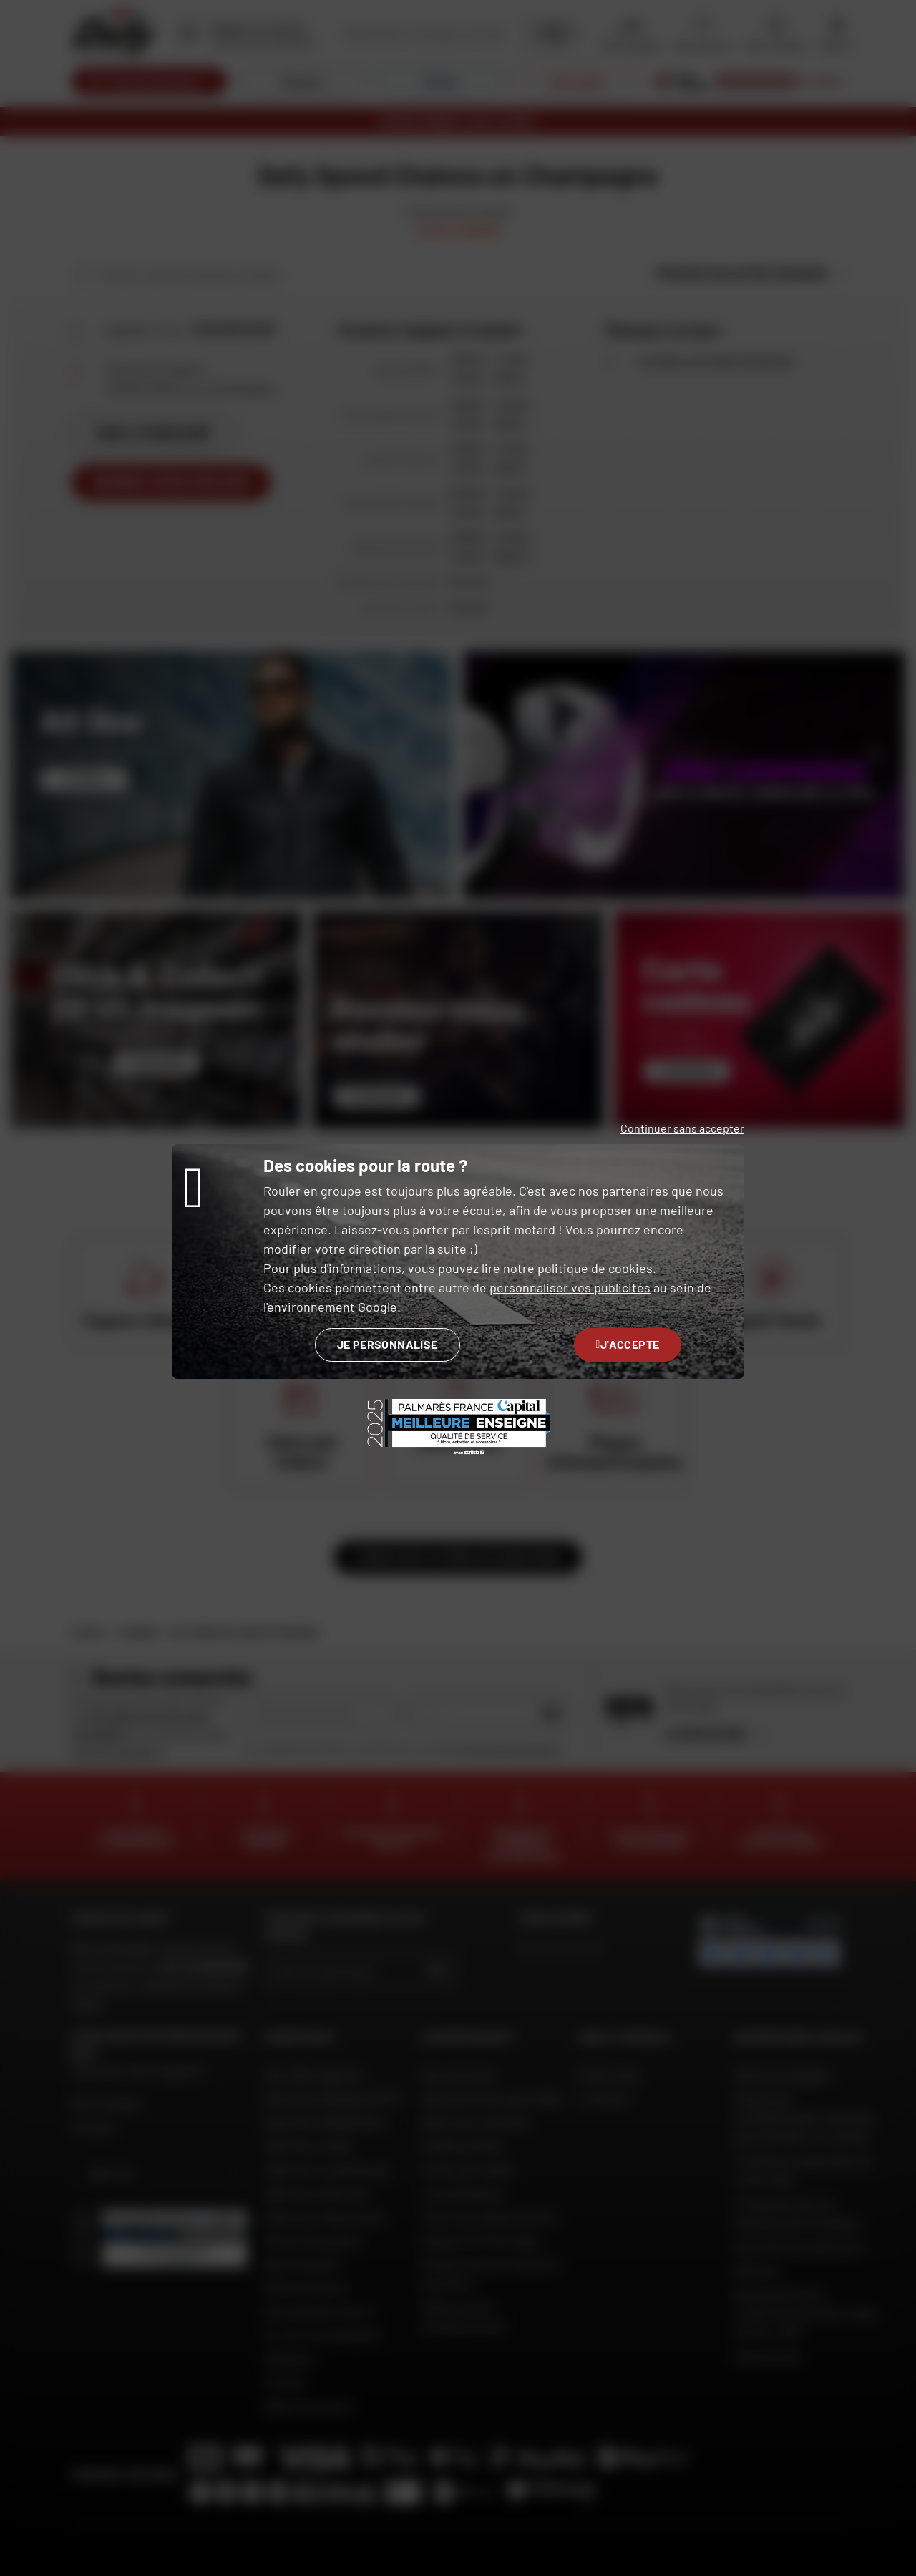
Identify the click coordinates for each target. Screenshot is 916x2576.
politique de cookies (595, 1268)
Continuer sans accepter (682, 1128)
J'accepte (628, 1344)
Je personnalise (387, 1344)
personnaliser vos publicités (570, 1287)
